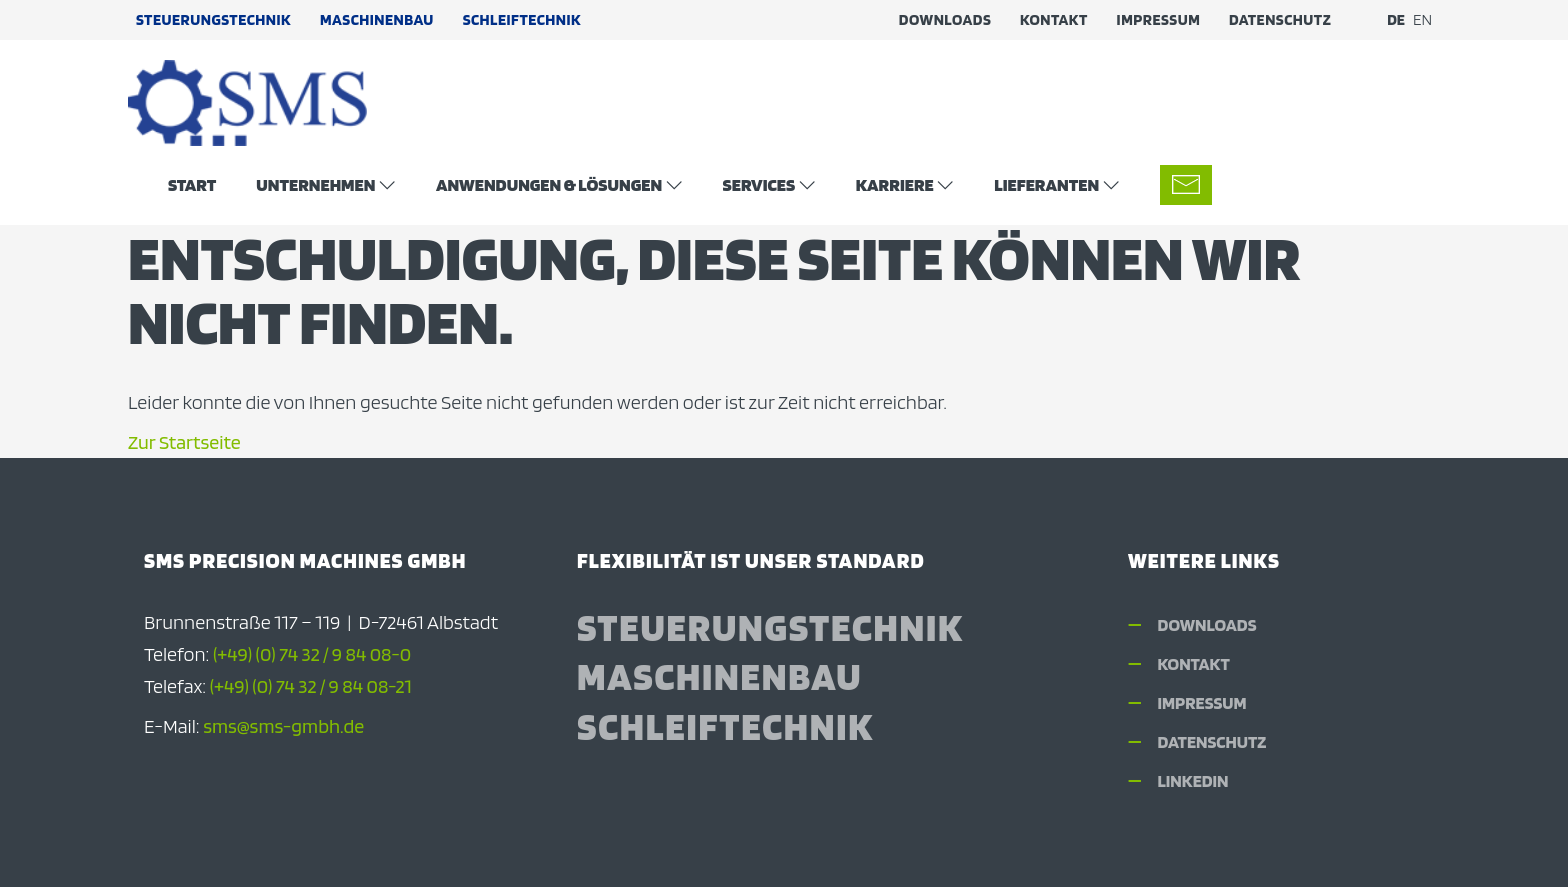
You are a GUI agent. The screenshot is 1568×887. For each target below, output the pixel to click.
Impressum (1159, 19)
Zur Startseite (184, 442)
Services (759, 184)
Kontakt (1054, 19)
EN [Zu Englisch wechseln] (1422, 19)
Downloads (945, 19)
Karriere (895, 184)
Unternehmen (315, 184)
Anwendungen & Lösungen (549, 184)
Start (192, 184)
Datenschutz (1280, 19)
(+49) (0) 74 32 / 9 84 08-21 (311, 686)
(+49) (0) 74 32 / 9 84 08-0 (312, 654)
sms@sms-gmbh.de (283, 726)
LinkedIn (1193, 780)
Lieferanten (1046, 184)
